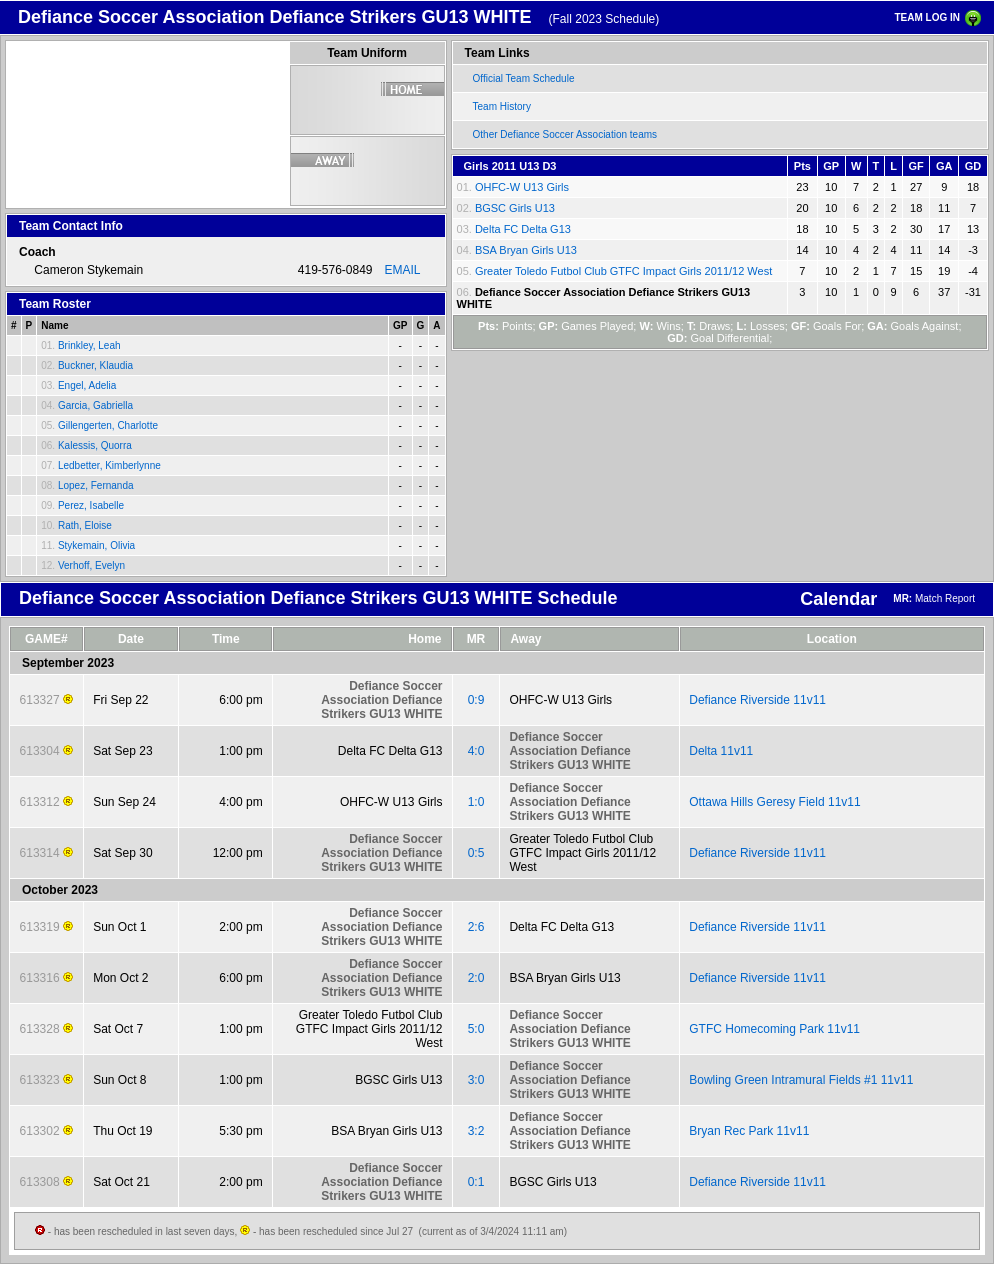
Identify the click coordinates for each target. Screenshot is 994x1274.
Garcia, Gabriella (95, 405)
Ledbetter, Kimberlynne (109, 465)
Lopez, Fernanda (96, 485)
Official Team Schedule (524, 78)
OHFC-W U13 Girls (522, 187)
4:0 (476, 751)
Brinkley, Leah (89, 345)
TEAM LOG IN (927, 17)
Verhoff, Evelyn (91, 565)
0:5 (476, 853)
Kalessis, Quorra (95, 445)
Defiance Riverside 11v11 (757, 700)
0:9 (476, 700)
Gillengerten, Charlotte (108, 425)
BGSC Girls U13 (515, 208)
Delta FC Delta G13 (523, 229)
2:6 (476, 927)
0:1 (476, 1182)
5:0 (476, 1029)
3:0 (476, 1080)
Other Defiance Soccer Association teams (565, 134)
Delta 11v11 (721, 751)
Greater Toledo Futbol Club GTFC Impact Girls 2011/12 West (623, 271)
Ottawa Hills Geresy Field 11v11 (774, 802)
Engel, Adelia (87, 385)
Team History (502, 106)
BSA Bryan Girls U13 (526, 250)
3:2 (476, 1131)
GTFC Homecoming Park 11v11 (774, 1029)
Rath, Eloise (85, 525)
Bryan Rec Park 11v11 (749, 1131)
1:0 (476, 802)
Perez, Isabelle (91, 505)
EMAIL (403, 270)
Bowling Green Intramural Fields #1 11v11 (801, 1080)
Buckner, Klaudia (95, 365)
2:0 (476, 978)
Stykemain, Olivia (96, 545)
